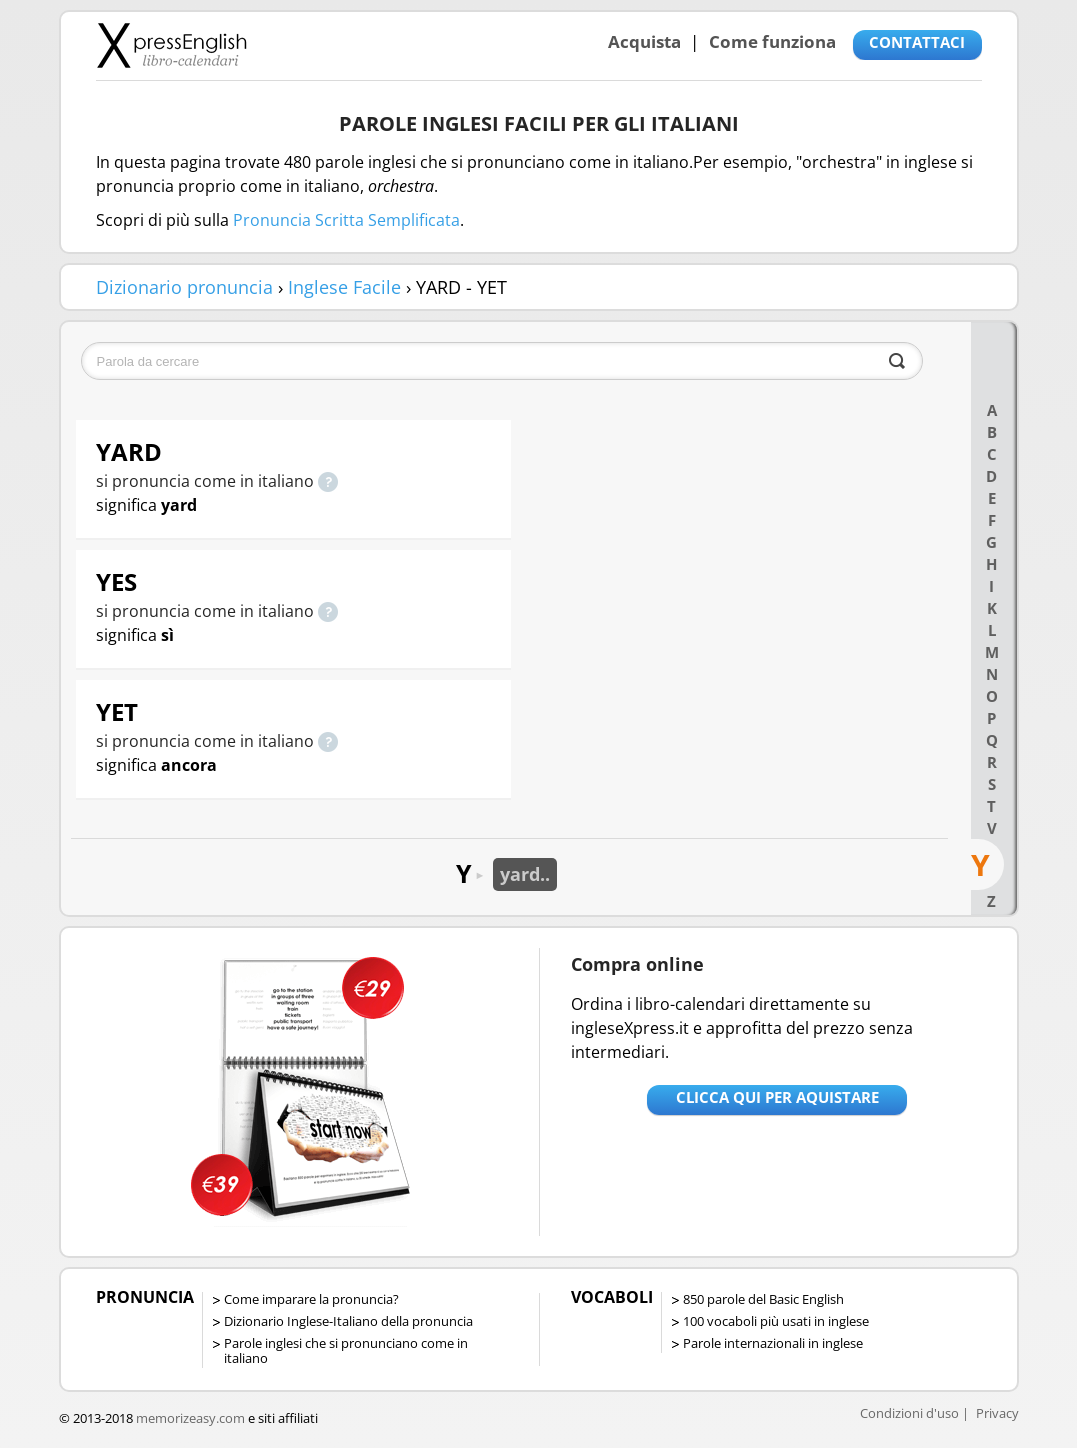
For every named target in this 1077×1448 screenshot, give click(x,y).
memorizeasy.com (190, 1418)
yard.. (525, 874)
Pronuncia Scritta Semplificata (346, 220)
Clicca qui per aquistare (777, 1097)
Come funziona (772, 41)
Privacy (997, 1413)
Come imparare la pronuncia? (311, 1299)
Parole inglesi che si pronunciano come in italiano (346, 1350)
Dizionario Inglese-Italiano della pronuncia (348, 1321)
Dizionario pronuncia (184, 287)
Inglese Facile (344, 287)
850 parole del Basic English (763, 1299)
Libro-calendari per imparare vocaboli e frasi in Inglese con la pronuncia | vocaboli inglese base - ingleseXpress (171, 45)
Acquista (644, 41)
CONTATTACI (917, 42)
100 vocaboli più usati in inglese (776, 1321)
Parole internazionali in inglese (773, 1343)
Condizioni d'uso (909, 1413)
